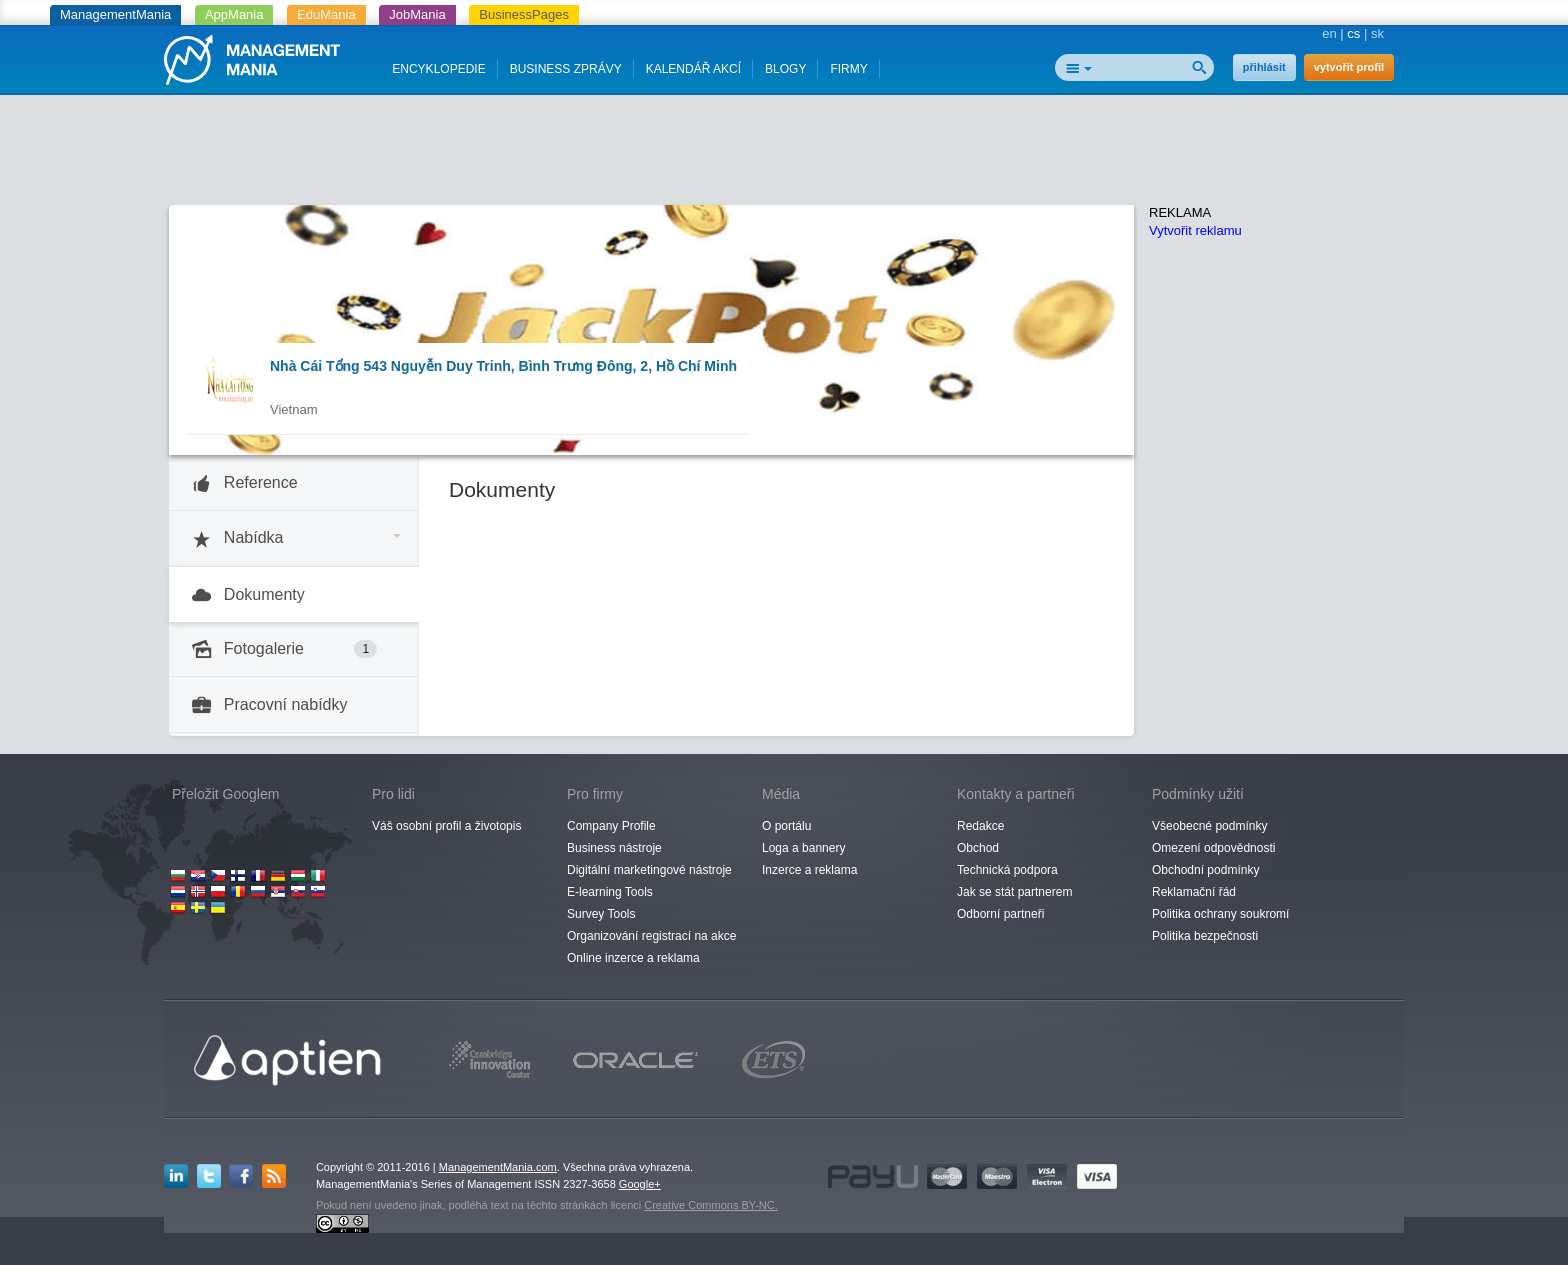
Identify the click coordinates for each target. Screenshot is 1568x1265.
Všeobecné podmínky (1209, 826)
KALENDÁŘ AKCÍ (693, 69)
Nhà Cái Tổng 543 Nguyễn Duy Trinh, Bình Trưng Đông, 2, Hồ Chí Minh (503, 366)
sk (1377, 33)
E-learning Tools (610, 892)
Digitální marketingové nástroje (649, 870)
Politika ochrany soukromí (1220, 914)
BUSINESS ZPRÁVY (566, 69)
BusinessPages (524, 14)
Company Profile (611, 826)
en (1329, 33)
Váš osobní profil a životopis (446, 826)
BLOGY (785, 69)
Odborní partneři (1000, 914)
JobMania (417, 14)
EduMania (326, 14)
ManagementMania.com (498, 1167)
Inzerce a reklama (809, 870)
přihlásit (1264, 67)
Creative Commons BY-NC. (710, 1205)
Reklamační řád (1194, 892)
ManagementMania (115, 14)
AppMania (234, 14)
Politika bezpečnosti (1205, 936)
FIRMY (848, 69)
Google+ (640, 1184)
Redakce (980, 826)
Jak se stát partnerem (1014, 892)
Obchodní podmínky (1205, 870)
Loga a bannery (803, 848)
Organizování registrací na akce (651, 936)
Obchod (978, 848)
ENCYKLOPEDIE (438, 69)
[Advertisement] (784, 155)
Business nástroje (614, 848)
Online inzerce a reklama (633, 958)
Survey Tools (601, 914)
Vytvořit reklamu (1195, 230)
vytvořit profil (1349, 67)
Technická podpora (1007, 870)
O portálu (786, 826)
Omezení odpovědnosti (1213, 848)
